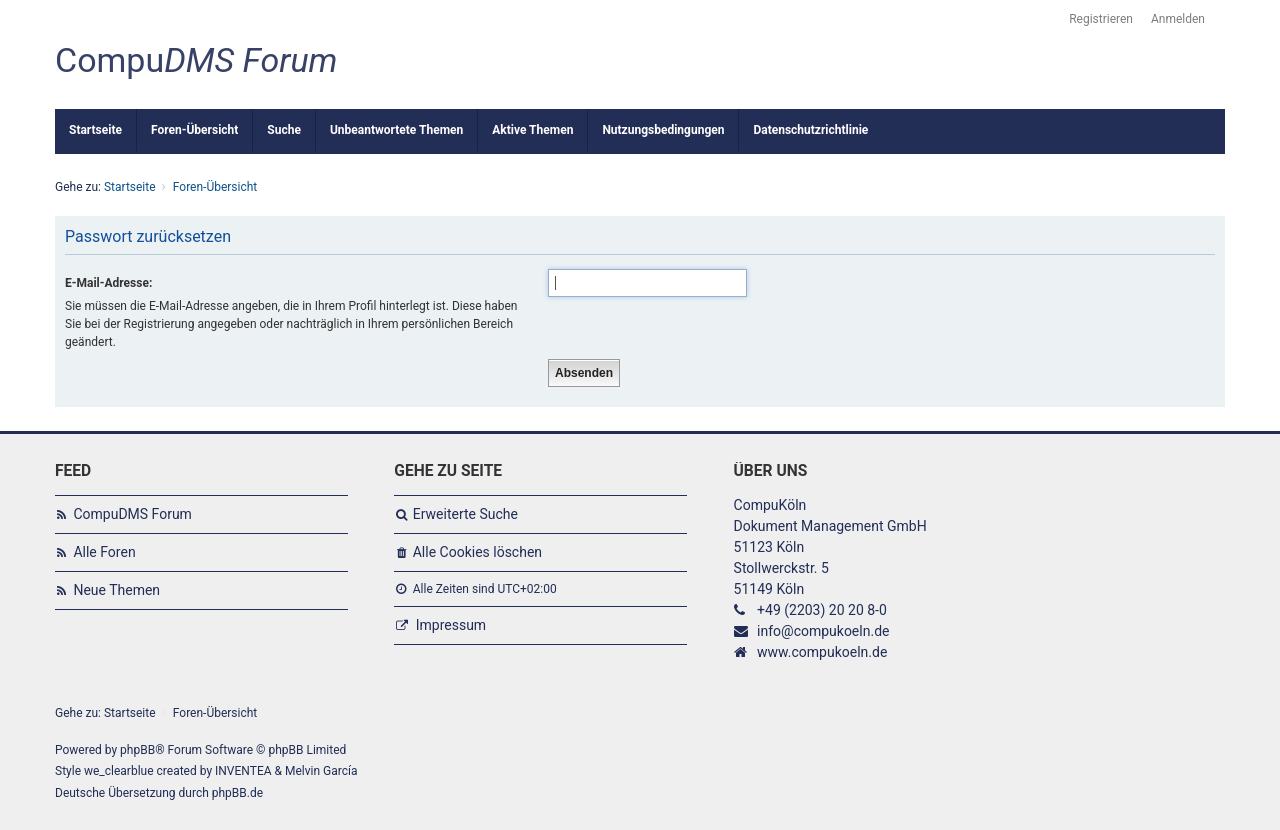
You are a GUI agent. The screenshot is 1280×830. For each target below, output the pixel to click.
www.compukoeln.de (822, 652)
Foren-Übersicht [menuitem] (194, 130)
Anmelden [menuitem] (1178, 19)
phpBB (137, 750)
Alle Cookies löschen (477, 552)
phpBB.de (237, 793)
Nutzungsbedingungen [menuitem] (663, 130)
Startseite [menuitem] (95, 130)
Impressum (451, 625)
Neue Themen (116, 590)
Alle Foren (104, 552)
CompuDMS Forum (132, 514)
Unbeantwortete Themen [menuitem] (396, 130)
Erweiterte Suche (465, 514)
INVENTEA (243, 771)
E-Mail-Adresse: (108, 283)
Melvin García (321, 771)
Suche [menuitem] (284, 130)
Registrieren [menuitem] (1101, 19)
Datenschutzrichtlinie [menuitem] (810, 130)
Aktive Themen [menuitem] (532, 130)
